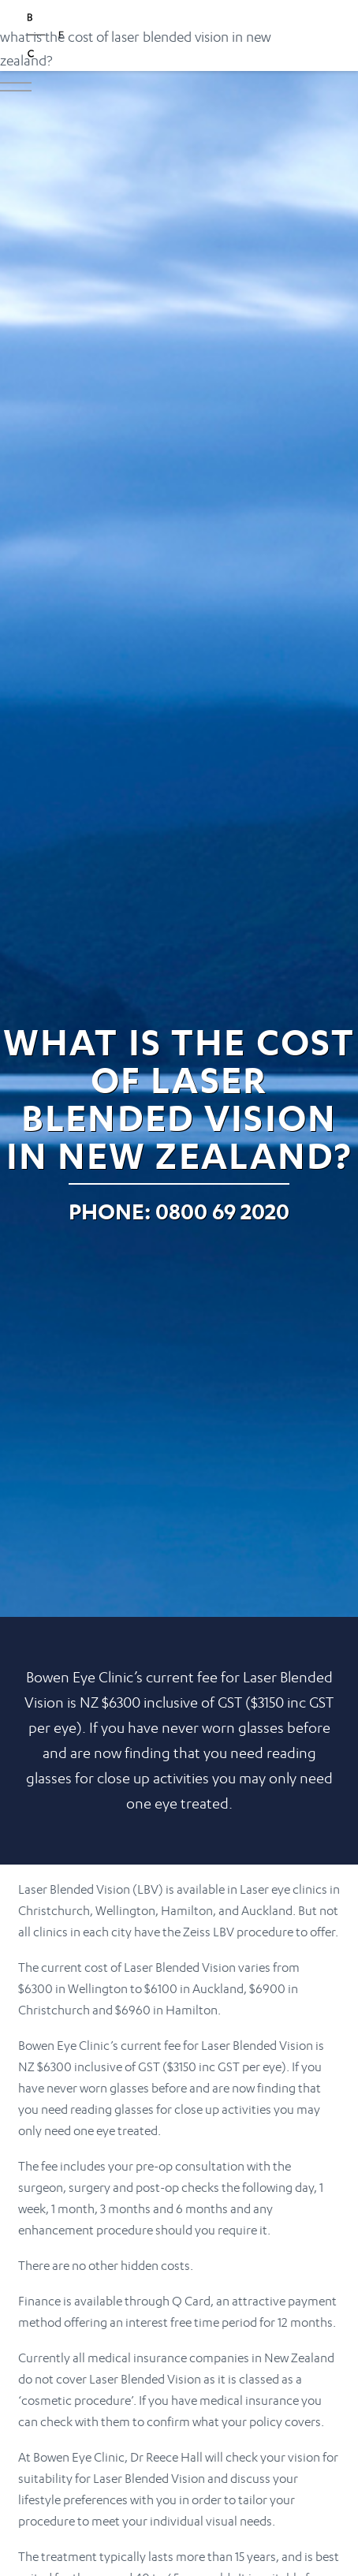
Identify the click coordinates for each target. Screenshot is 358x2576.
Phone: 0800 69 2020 (179, 1211)
